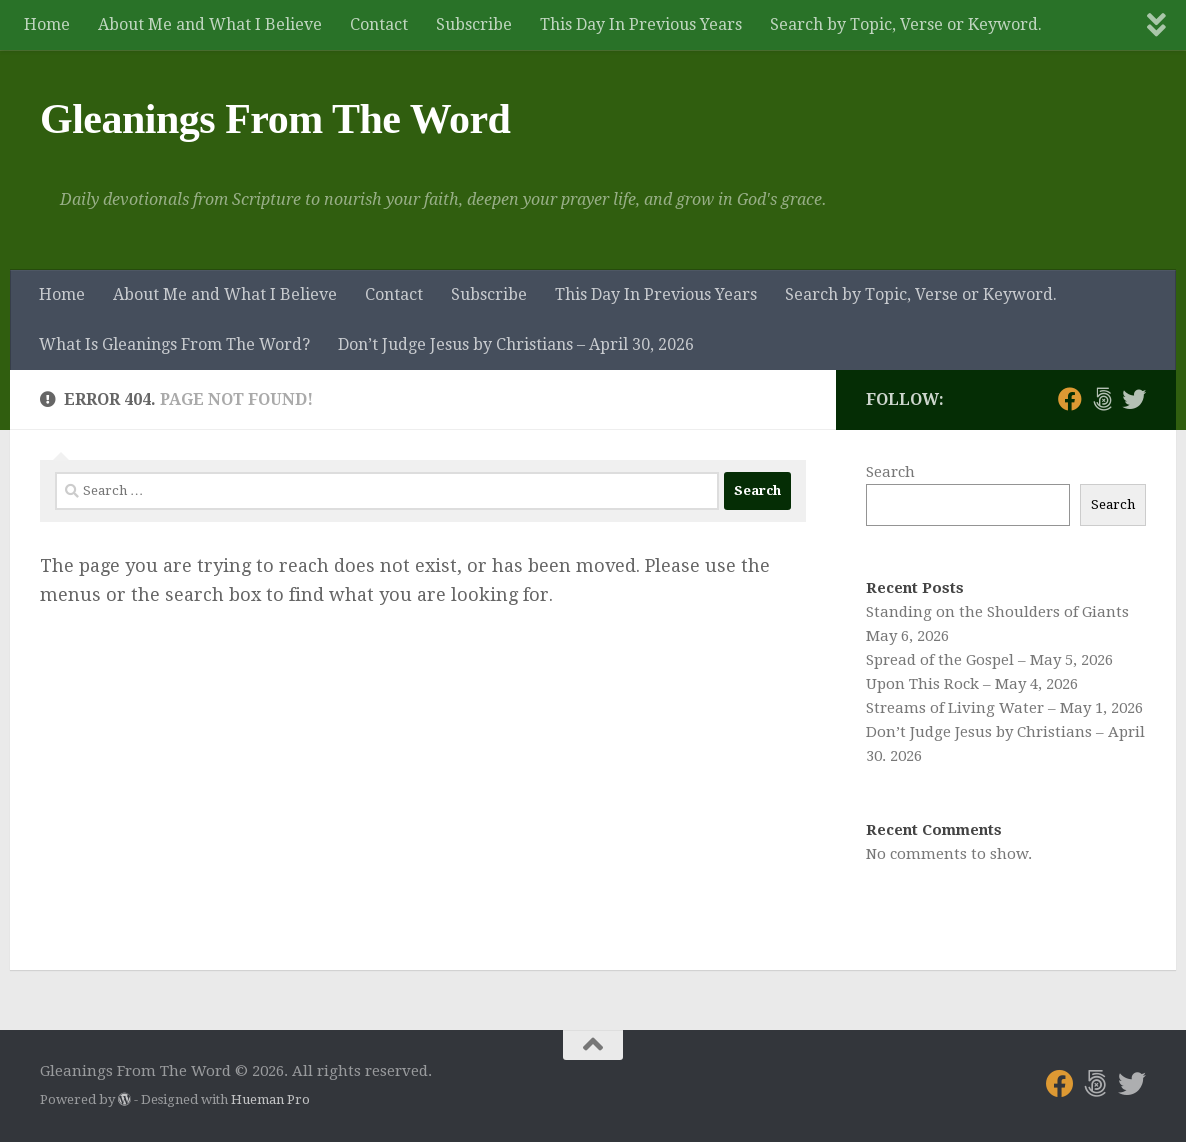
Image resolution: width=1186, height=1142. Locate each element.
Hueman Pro (270, 1099)
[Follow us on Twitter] (1134, 399)
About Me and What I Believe (210, 24)
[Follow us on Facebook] (1070, 399)
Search (890, 472)
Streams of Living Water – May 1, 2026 (1004, 708)
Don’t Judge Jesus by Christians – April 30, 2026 (516, 344)
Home (47, 24)
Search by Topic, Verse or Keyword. (906, 24)
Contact (379, 24)
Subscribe (474, 24)
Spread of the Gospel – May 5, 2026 (989, 660)
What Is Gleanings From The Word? (174, 344)
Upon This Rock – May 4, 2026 (972, 684)
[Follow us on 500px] (1102, 399)
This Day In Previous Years (641, 24)
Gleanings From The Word (275, 119)
